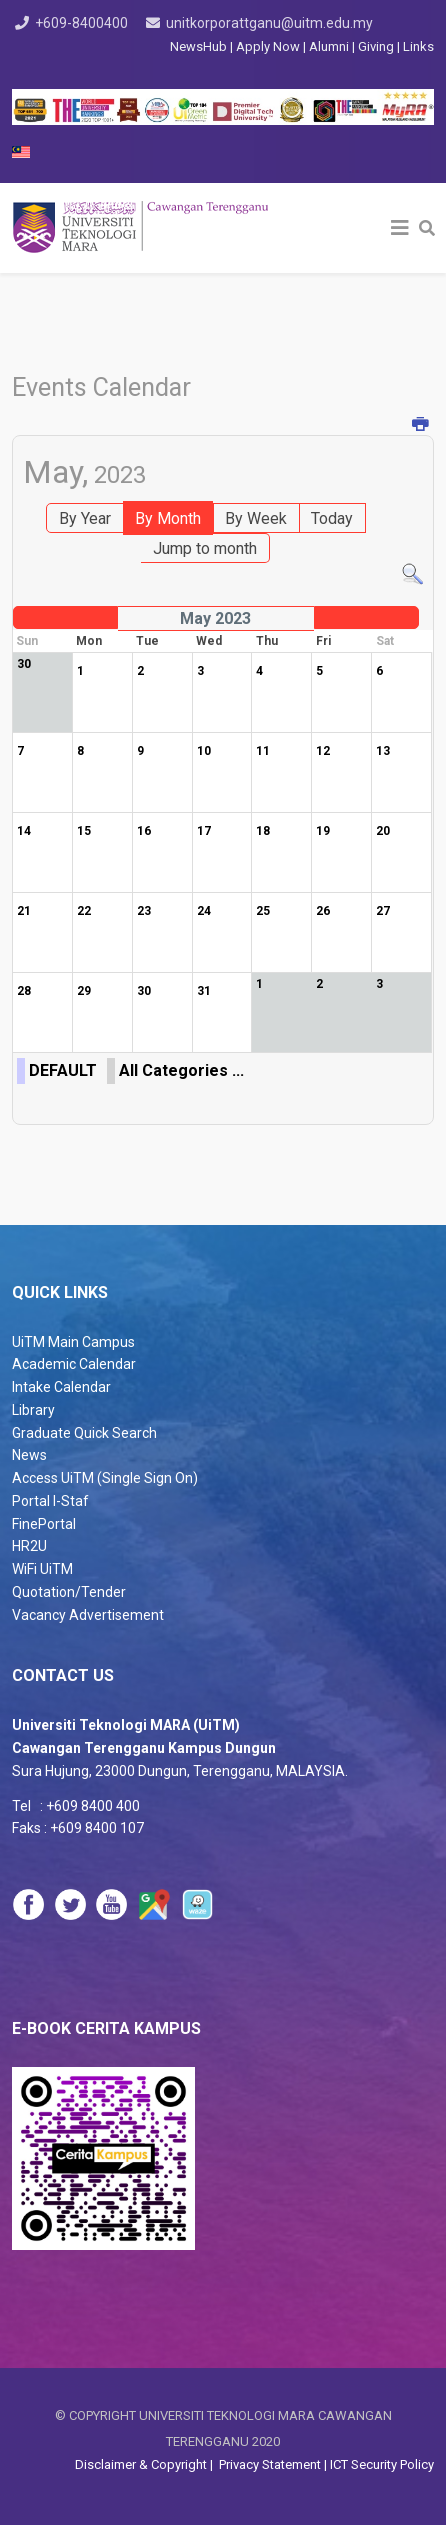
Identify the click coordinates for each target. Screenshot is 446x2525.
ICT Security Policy (382, 2464)
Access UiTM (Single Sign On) (105, 1478)
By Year (85, 518)
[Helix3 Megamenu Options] (400, 228)
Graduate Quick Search (84, 1433)
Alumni (330, 46)
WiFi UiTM (42, 1569)
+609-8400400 (81, 23)
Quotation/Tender (69, 1592)
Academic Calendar (74, 1364)
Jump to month (205, 548)
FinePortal (44, 1524)
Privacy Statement (268, 2464)
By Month (168, 518)
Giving (376, 46)
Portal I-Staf (50, 1501)
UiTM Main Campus (73, 1342)
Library (33, 1410)
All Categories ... (181, 1070)
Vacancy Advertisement (88, 1615)
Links (418, 46)
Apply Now (268, 46)
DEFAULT (63, 1070)
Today (332, 518)
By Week (256, 518)
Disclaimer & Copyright (142, 2464)
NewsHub (198, 46)
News (29, 1455)
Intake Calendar (61, 1387)
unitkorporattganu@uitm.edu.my (269, 23)
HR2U (29, 1546)
